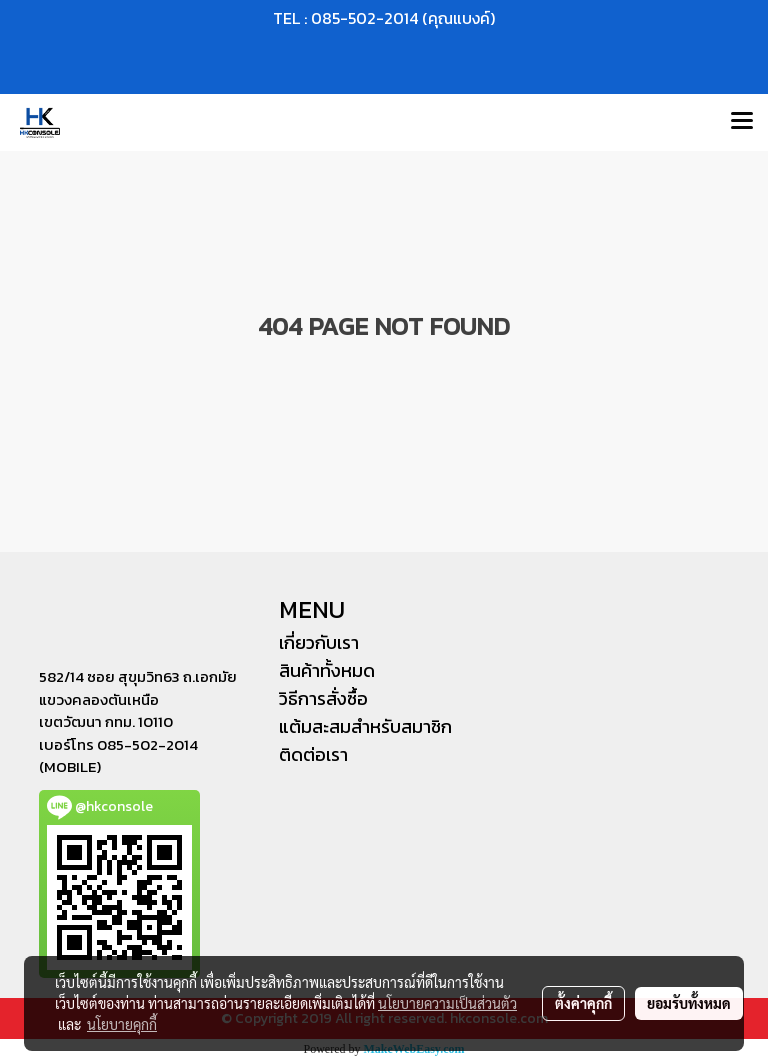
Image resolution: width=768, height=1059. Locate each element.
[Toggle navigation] (742, 122)
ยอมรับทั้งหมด (689, 1003)
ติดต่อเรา (313, 754)
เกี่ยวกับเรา (319, 642)
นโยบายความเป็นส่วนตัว (447, 1003)
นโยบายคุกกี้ (122, 1024)
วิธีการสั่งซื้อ (323, 698)
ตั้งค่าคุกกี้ (583, 1003)
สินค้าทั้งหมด (327, 670)
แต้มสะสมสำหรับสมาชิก (365, 726)
